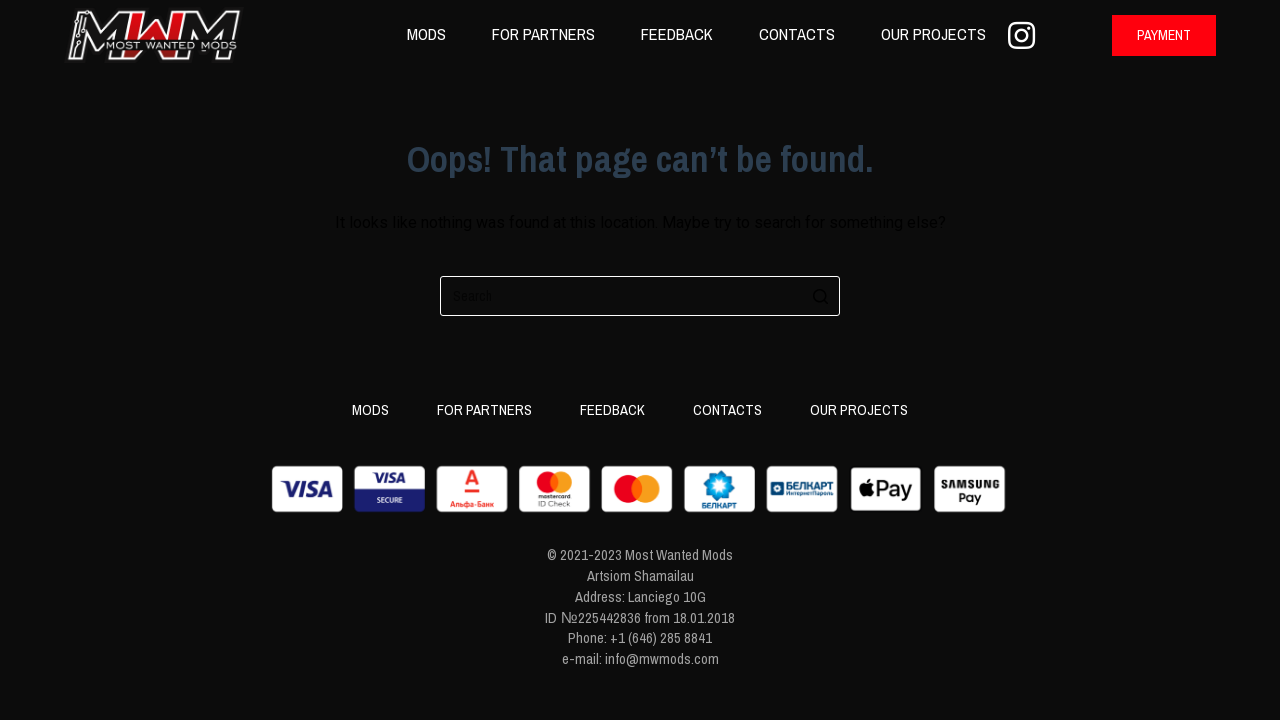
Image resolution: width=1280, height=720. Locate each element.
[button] (1164, 35)
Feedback (677, 34)
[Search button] (820, 296)
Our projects (933, 34)
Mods (426, 34)
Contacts (797, 34)
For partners (543, 34)
